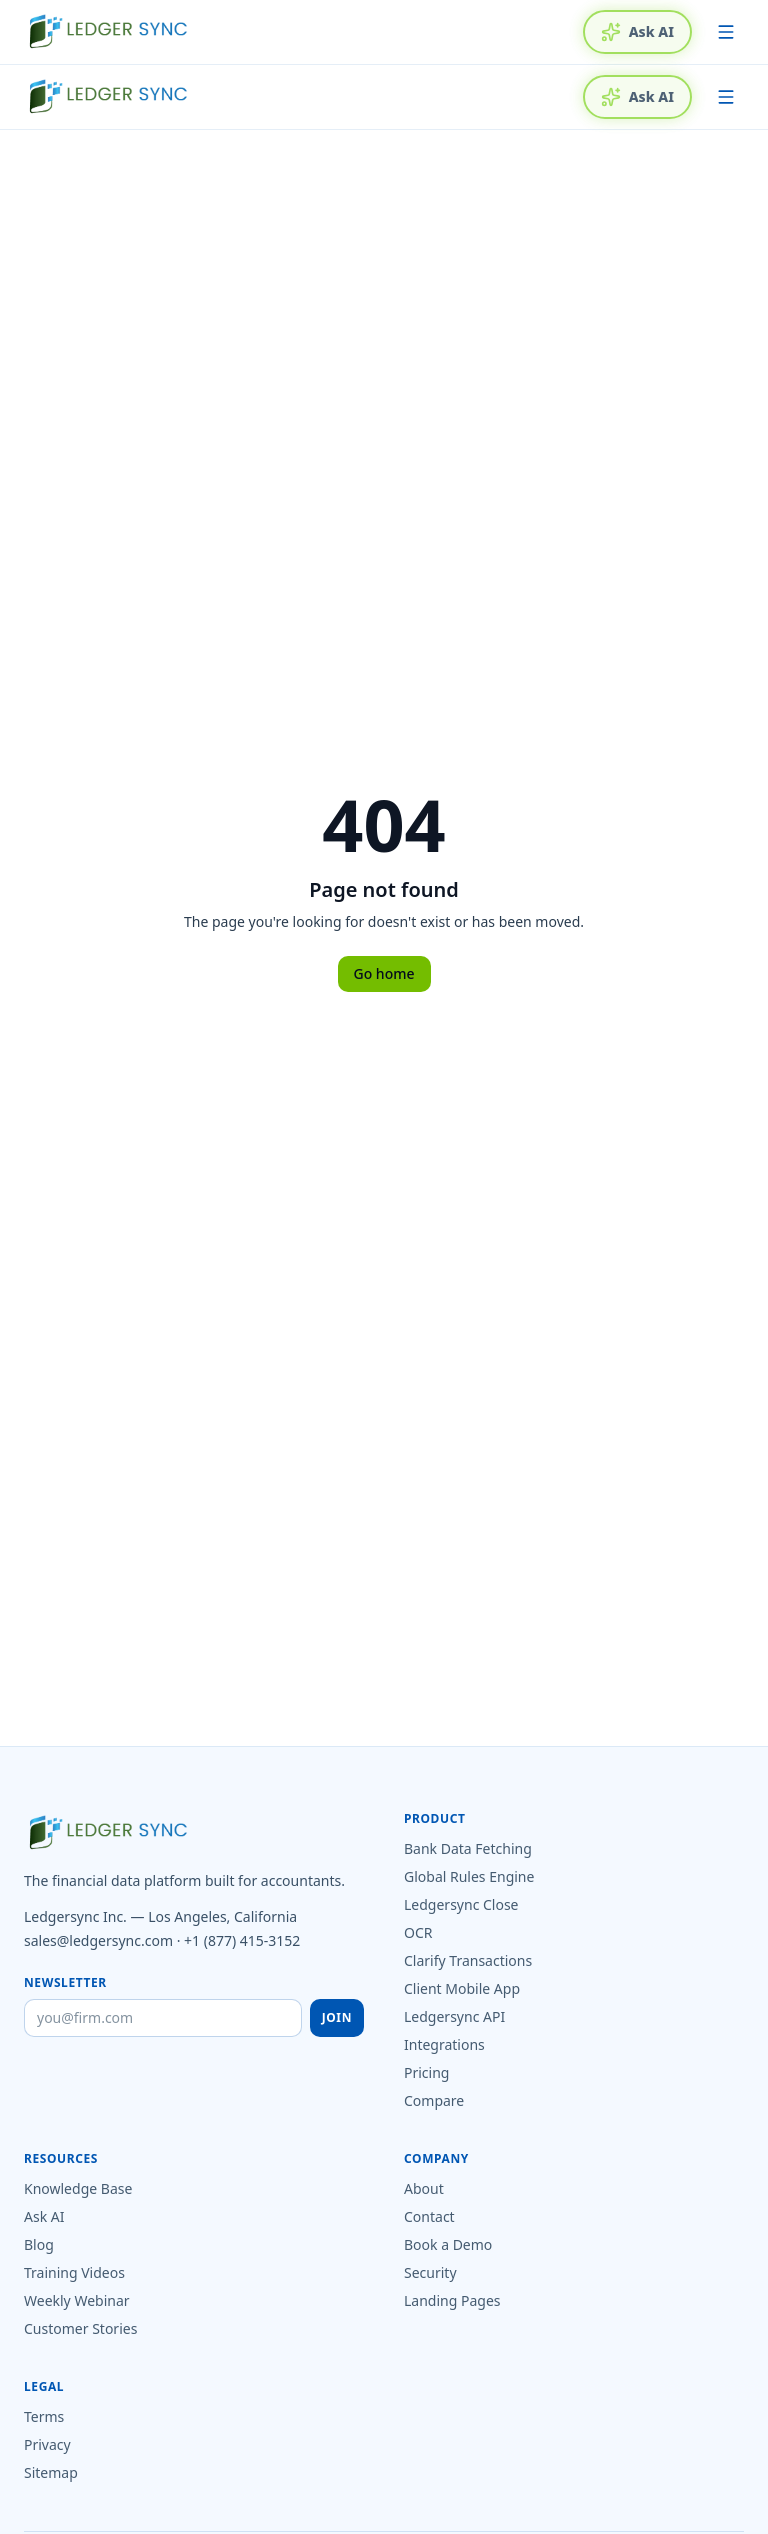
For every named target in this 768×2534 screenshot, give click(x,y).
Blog (39, 2244)
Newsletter (65, 1983)
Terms (44, 2416)
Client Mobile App (462, 1988)
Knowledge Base (78, 2188)
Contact (429, 2216)
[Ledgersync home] (108, 32)
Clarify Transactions (468, 1960)
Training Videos (74, 2272)
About (424, 2188)
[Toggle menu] (726, 32)
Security (430, 2272)
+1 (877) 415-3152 (242, 1940)
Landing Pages (452, 2300)
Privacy (47, 2444)
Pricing (426, 2072)
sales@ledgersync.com (98, 1940)
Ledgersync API (454, 2016)
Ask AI (637, 32)
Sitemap (51, 2472)
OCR (418, 1932)
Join (337, 2017)
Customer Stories (80, 2328)
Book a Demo (448, 2244)
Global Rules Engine (469, 1876)
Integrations (444, 2044)
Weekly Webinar (77, 2300)
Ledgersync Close (461, 1904)
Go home (384, 973)
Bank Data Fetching (468, 1848)
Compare (434, 2100)
